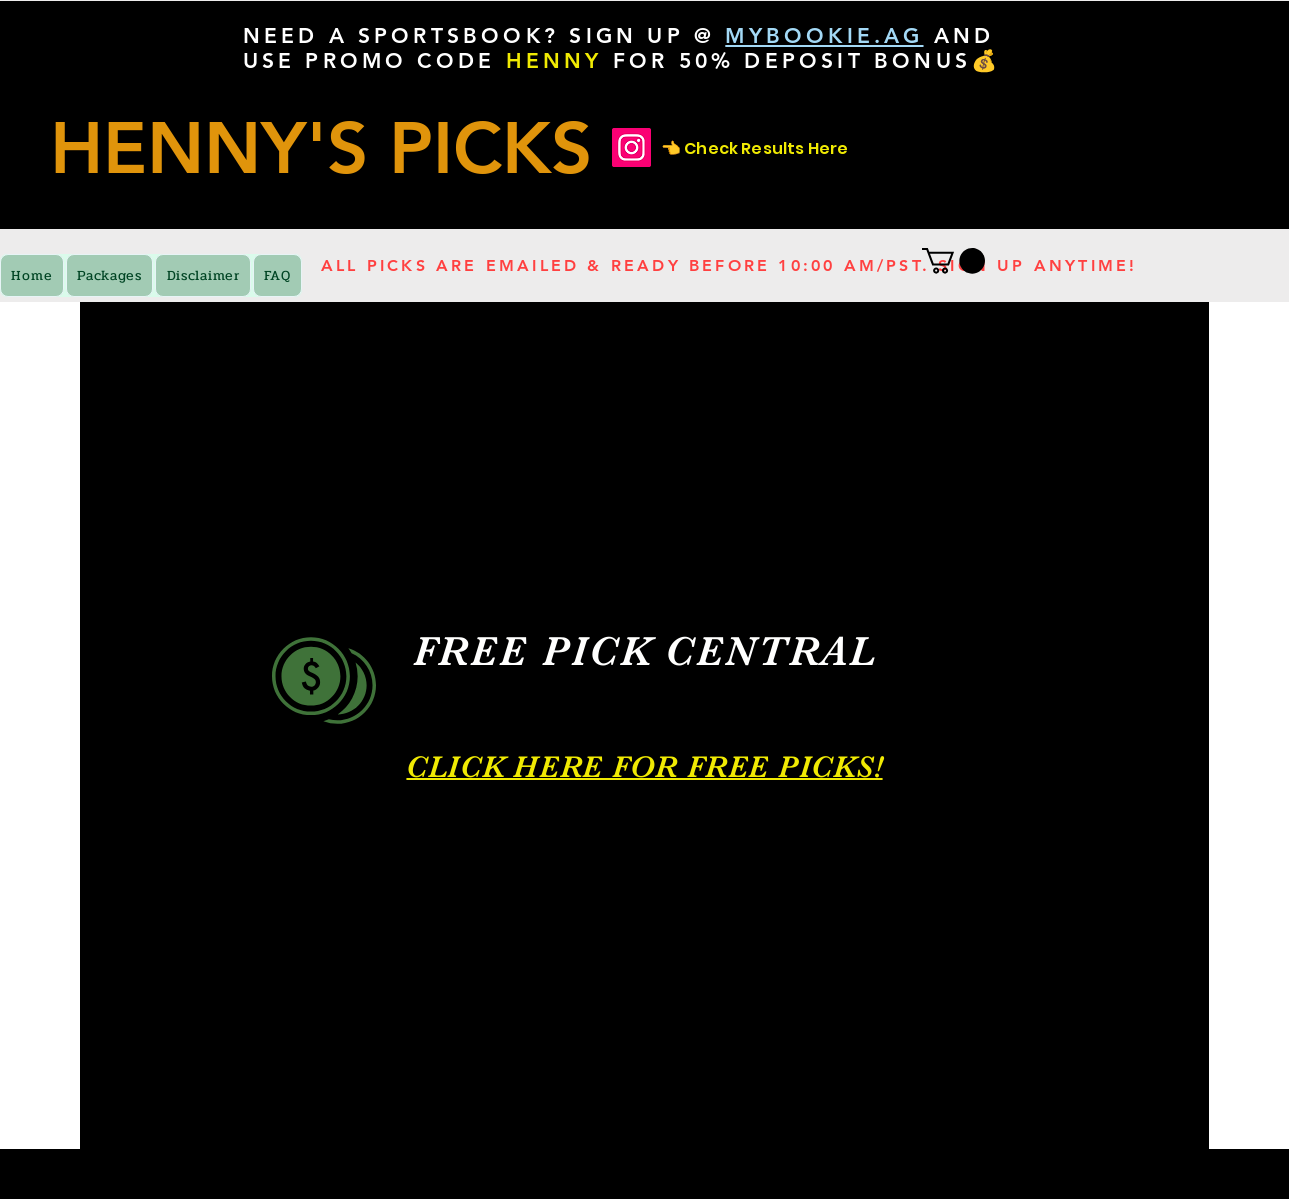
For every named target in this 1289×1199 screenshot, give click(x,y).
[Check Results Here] (631, 147)
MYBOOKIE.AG (824, 35)
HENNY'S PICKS (321, 147)
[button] (953, 261)
